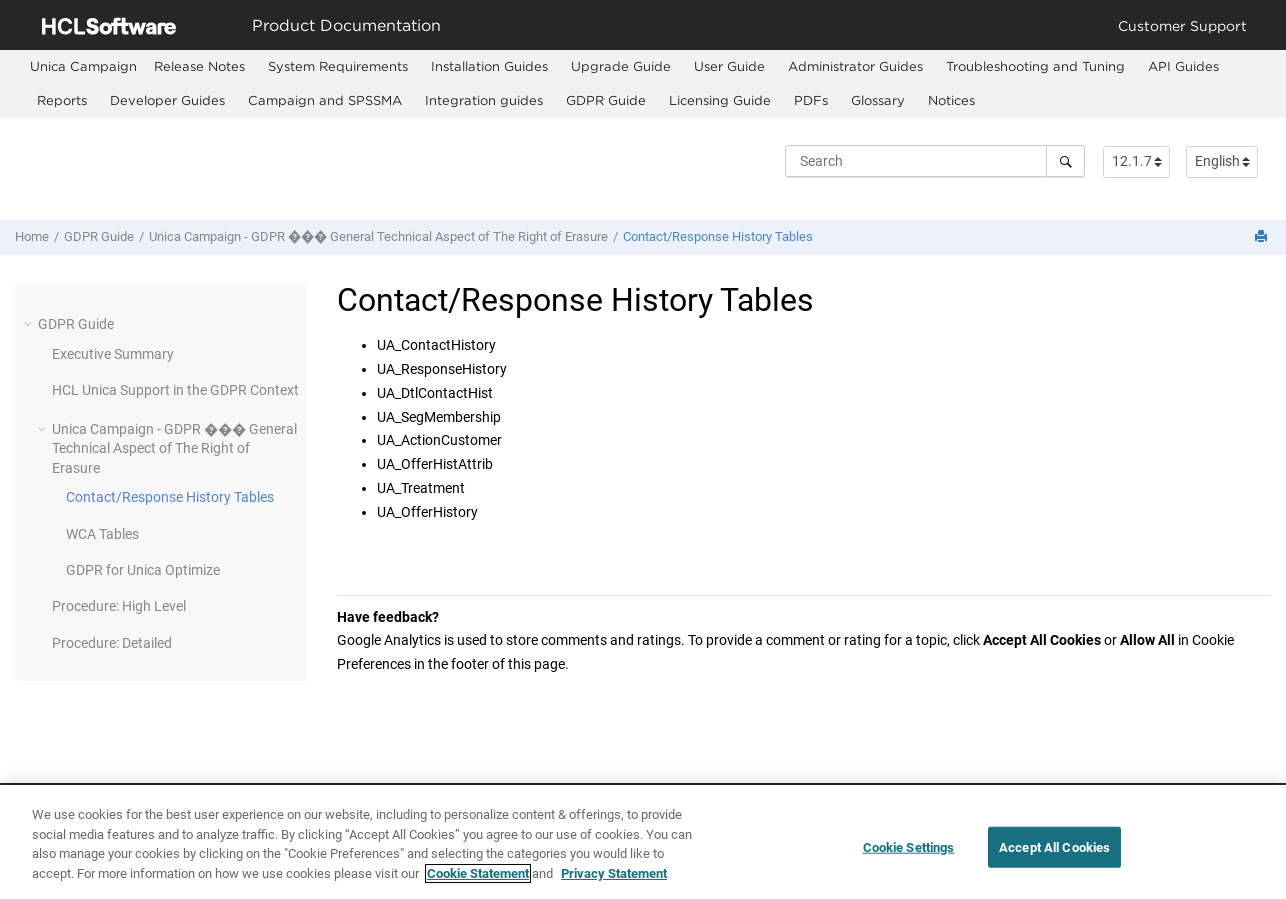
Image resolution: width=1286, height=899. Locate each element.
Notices (951, 100)
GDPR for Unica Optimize (143, 570)
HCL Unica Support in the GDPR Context (175, 390)
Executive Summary (113, 354)
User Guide (729, 66)
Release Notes (199, 66)
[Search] (1065, 161)
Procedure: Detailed (112, 643)
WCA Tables (102, 534)
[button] (30, 324)
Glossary (878, 100)
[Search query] (935, 161)
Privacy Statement (614, 885)
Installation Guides (489, 66)
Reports (62, 100)
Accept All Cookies (1054, 859)
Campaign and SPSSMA (325, 100)
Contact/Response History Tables (718, 236)
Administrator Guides (855, 66)
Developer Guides (167, 100)
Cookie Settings (909, 859)
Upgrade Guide (621, 66)
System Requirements (338, 66)
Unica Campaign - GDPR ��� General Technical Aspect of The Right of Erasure (378, 236)
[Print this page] (1263, 237)
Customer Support (1182, 25)
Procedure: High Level (119, 606)
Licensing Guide (720, 100)
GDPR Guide (606, 100)
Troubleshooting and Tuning (1035, 66)
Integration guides (484, 100)
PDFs (811, 100)
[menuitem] (83, 66)
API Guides (1183, 66)
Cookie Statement (478, 885)
